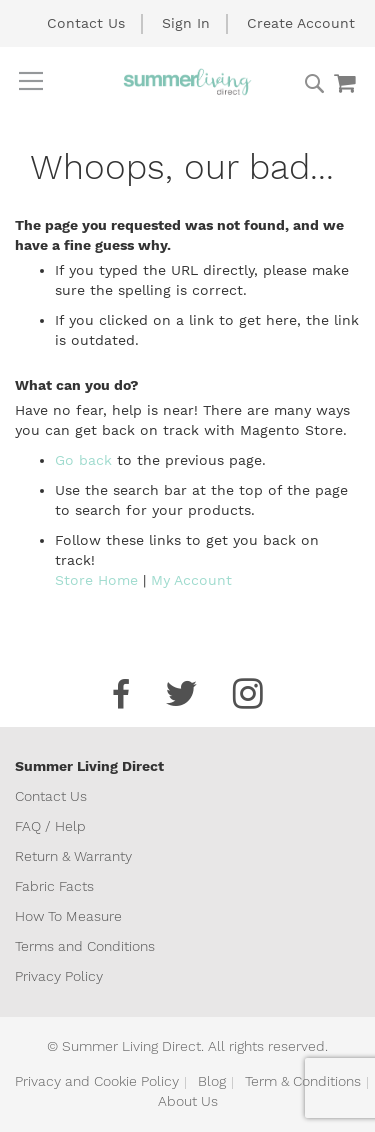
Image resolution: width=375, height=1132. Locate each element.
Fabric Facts (54, 886)
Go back (83, 460)
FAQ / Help (50, 826)
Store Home (96, 580)
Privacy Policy (59, 976)
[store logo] (187, 81)
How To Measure (68, 916)
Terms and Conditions (85, 946)
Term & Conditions (303, 1081)
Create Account (301, 23)
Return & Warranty (73, 856)
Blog (212, 1081)
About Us (188, 1101)
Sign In (186, 23)
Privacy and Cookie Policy (97, 1081)
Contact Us (86, 23)
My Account (191, 580)
